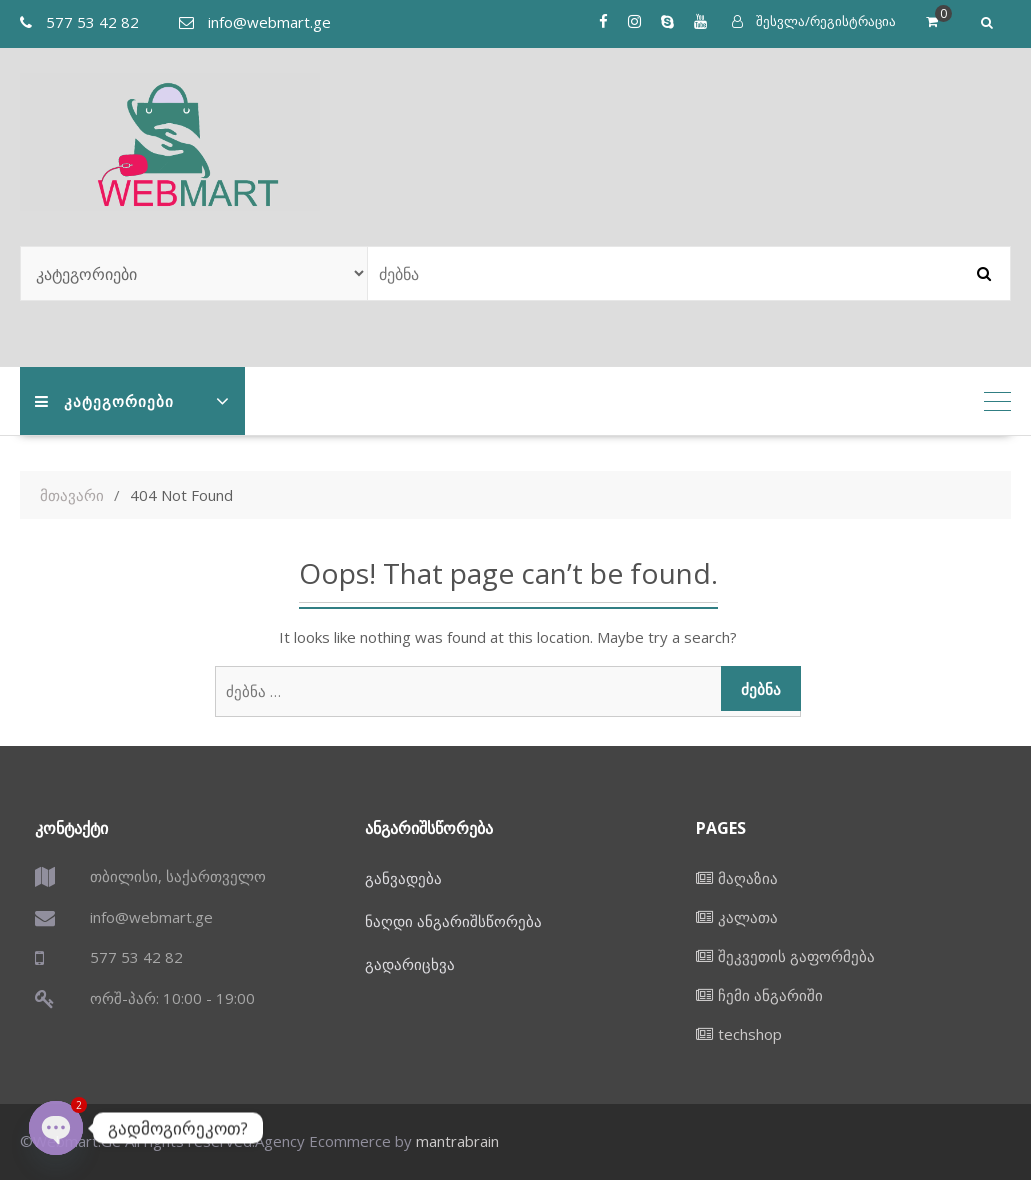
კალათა (748, 917)
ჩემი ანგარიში (770, 995)
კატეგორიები (104, 401)
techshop (750, 1034)
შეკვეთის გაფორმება (796, 956)
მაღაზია (748, 878)
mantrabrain (457, 1141)
